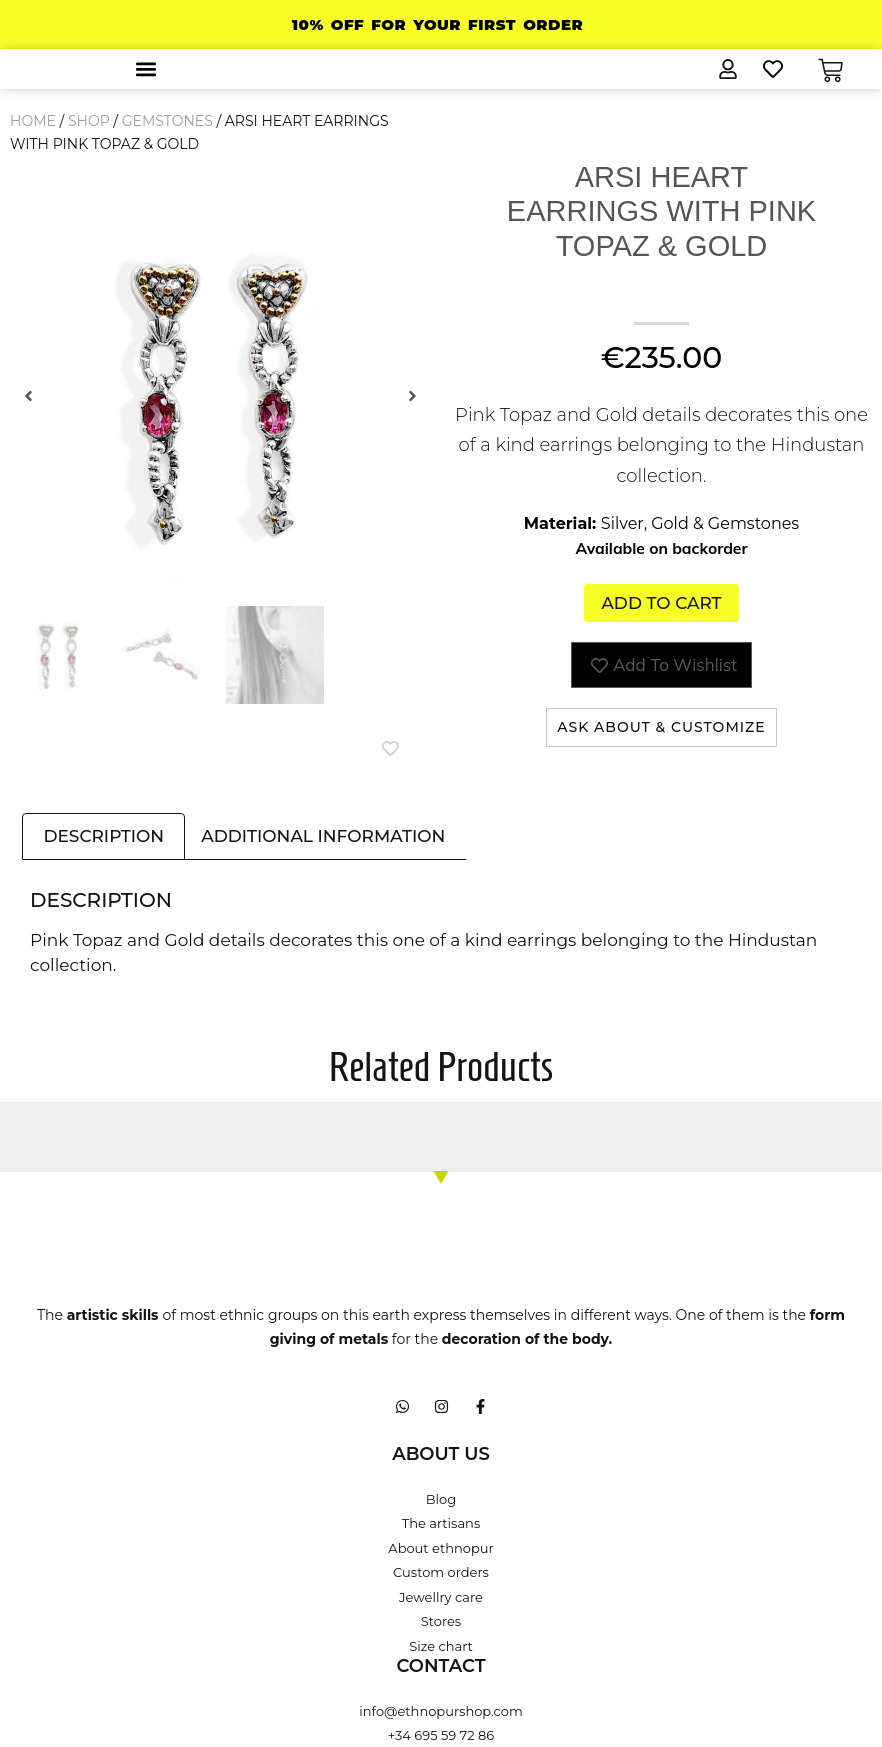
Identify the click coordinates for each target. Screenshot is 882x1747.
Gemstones (167, 121)
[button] (145, 68)
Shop (89, 121)
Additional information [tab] (323, 837)
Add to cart (661, 603)
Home (33, 121)
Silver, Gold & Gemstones (700, 523)
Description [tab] (103, 837)
